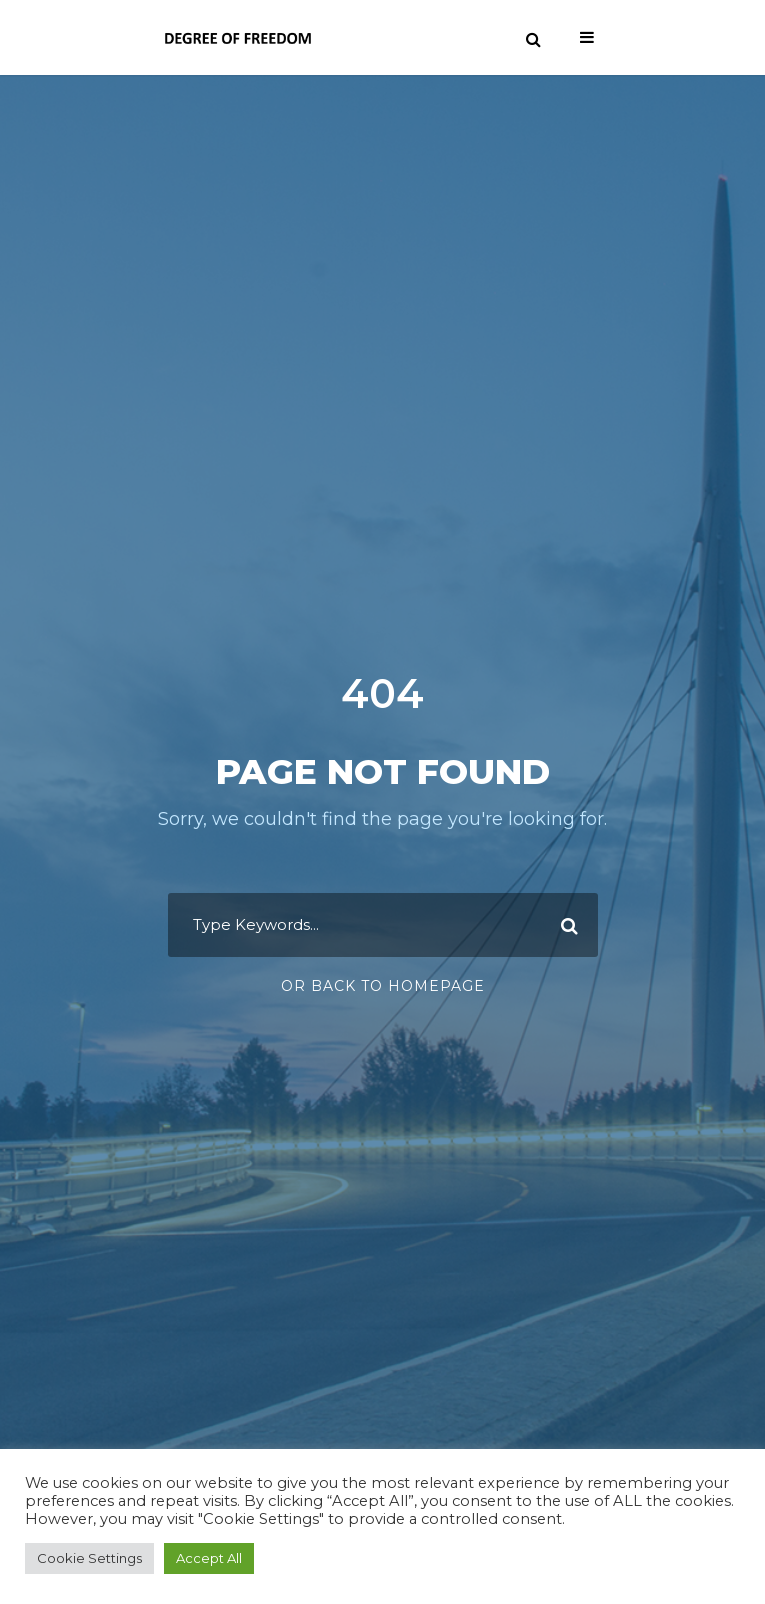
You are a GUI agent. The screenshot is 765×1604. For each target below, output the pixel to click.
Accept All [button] (209, 1558)
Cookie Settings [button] (89, 1558)
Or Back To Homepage (383, 986)
